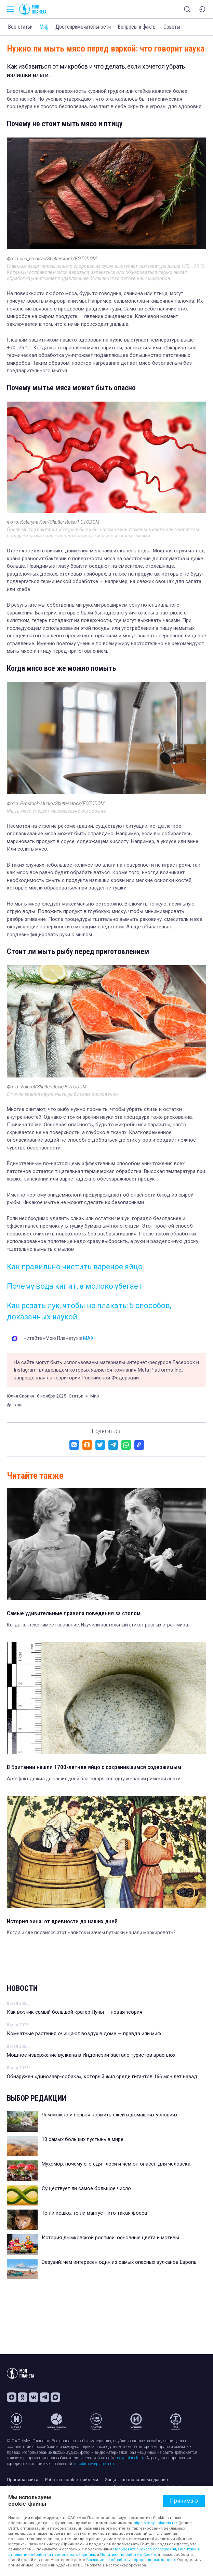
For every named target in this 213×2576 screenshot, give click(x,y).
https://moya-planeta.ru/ (155, 2523)
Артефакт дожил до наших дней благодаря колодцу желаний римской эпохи (94, 1778)
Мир (44, 27)
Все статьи (20, 27)
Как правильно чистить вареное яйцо (75, 1266)
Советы (171, 27)
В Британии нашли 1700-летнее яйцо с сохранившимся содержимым (94, 1767)
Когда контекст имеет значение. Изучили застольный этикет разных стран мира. (98, 1624)
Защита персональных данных (137, 2479)
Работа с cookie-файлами (71, 2479)
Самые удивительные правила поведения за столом (74, 1613)
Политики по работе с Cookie (128, 2554)
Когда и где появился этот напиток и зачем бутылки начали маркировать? (91, 1932)
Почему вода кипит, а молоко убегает (74, 1286)
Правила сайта (22, 2479)
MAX (88, 1338)
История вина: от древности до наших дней (62, 1921)
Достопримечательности (83, 27)
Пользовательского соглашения (144, 2549)
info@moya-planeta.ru (94, 2463)
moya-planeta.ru (130, 2458)
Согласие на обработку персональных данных (130, 2560)
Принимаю (184, 2501)
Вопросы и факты (137, 27)
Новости (22, 1988)
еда (19, 1405)
